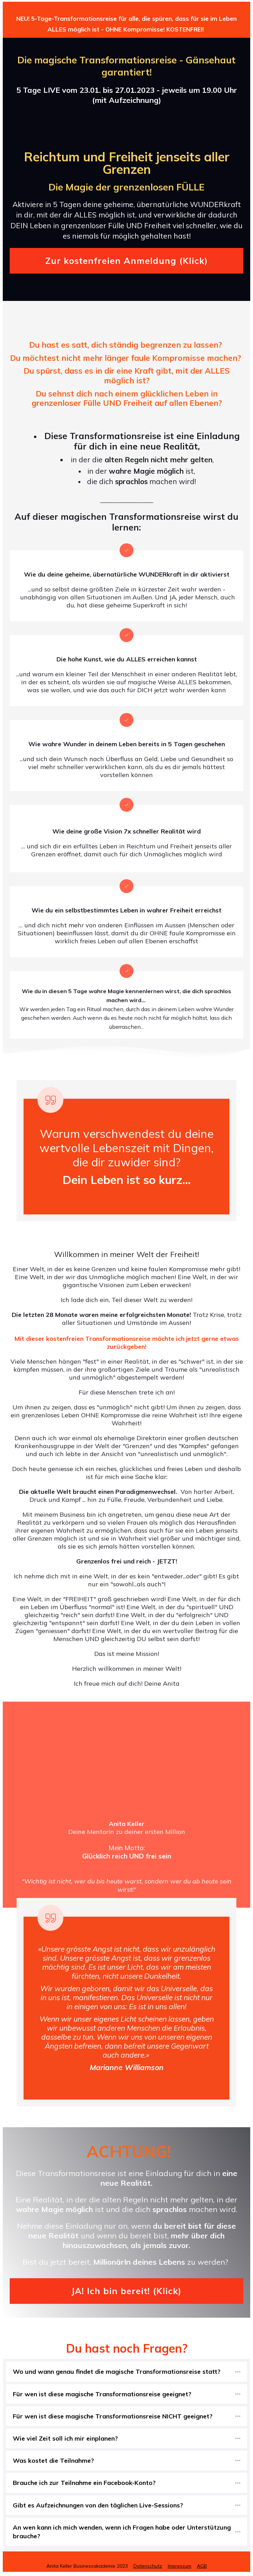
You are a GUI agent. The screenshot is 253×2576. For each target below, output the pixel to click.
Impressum (179, 2566)
